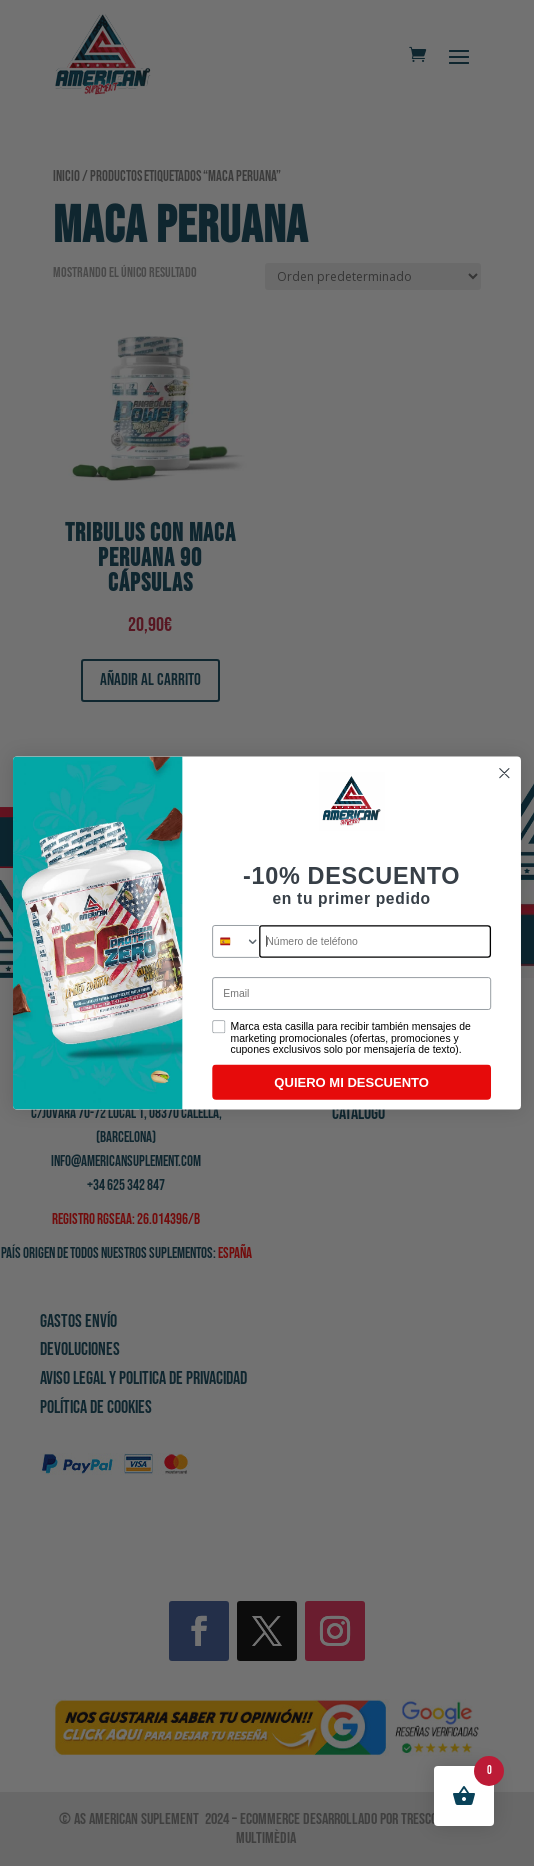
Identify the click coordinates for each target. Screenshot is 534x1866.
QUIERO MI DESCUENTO (351, 1082)
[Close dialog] (504, 773)
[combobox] (236, 941)
